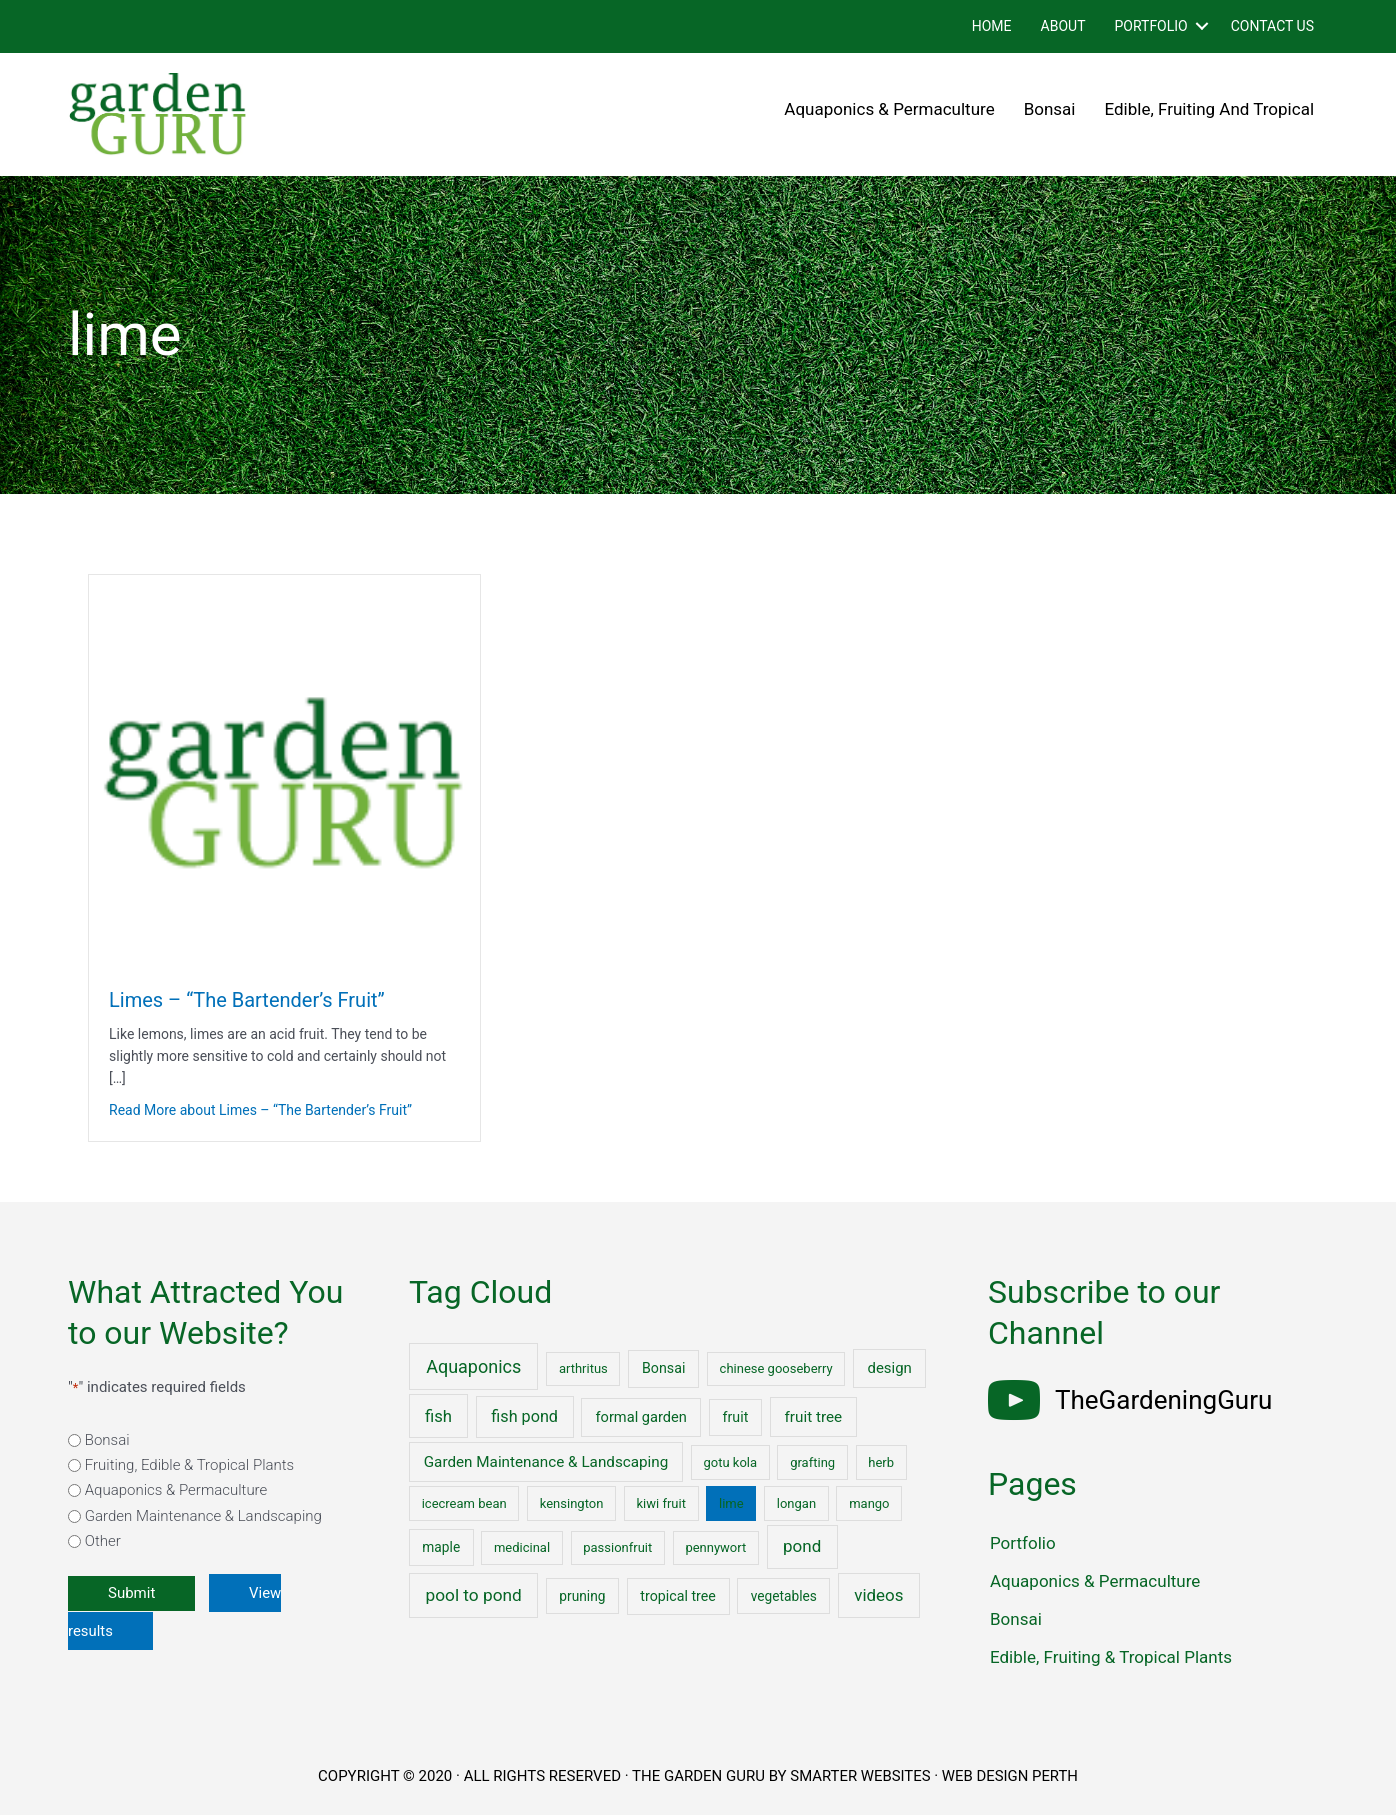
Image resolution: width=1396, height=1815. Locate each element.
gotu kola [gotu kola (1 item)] (730, 1462)
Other (103, 1541)
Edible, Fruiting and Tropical (1210, 109)
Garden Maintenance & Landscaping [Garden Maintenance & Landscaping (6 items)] (546, 1462)
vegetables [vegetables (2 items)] (784, 1596)
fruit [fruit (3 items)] (736, 1417)
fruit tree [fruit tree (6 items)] (814, 1417)
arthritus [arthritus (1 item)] (583, 1368)
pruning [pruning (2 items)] (582, 1596)
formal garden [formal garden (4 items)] (640, 1417)
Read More (260, 1110)
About (1063, 26)
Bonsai (1050, 109)
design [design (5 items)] (890, 1368)
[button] (1202, 26)
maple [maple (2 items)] (441, 1547)
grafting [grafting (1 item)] (812, 1462)
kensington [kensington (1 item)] (572, 1503)
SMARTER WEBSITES (859, 1776)
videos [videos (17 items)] (878, 1595)
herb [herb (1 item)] (881, 1462)
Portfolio (1150, 26)
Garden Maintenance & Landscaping (203, 1516)
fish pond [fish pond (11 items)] (524, 1416)
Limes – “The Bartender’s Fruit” (247, 1000)
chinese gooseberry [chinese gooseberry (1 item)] (776, 1368)
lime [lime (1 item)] (731, 1503)
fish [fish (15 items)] (438, 1416)
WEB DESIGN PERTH (1010, 1776)
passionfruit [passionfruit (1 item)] (617, 1547)
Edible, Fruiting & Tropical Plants (1111, 1657)
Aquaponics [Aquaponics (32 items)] (473, 1366)
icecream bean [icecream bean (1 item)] (464, 1503)
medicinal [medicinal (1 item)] (522, 1547)
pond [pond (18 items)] (802, 1546)
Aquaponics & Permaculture (889, 109)
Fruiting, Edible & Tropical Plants (189, 1465)
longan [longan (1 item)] (796, 1503)
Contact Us (1272, 26)
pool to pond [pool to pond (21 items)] (474, 1595)
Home (992, 26)
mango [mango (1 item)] (869, 1503)
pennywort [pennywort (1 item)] (715, 1547)
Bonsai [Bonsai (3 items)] (663, 1368)
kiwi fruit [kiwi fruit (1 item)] (660, 1503)
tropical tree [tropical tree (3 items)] (677, 1596)
